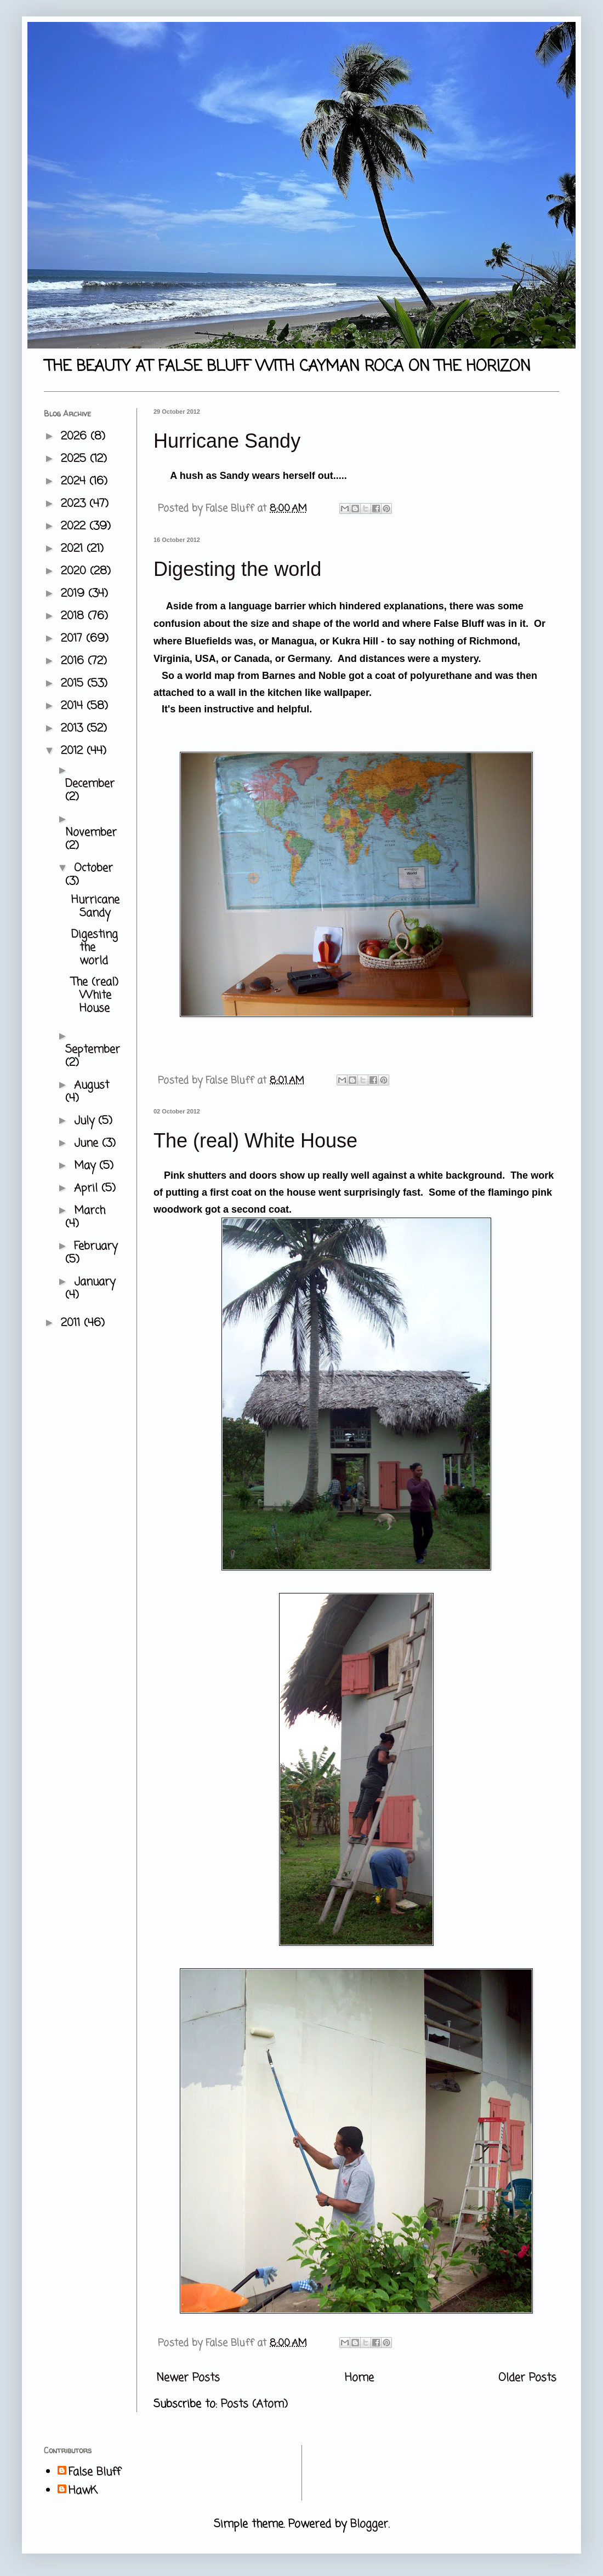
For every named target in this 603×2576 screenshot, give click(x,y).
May (86, 1165)
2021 (74, 548)
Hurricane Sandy (226, 441)
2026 (75, 436)
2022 (75, 526)
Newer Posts (188, 2377)
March (89, 1210)
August (91, 1085)
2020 (75, 571)
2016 (74, 661)
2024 (75, 481)
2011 (72, 1323)
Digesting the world (237, 569)
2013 (74, 728)
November (91, 832)
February (95, 1246)
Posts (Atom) (254, 2404)
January (94, 1281)
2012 (74, 750)
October (93, 868)
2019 (74, 593)
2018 (74, 616)
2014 (74, 706)
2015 (74, 683)
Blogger (369, 2524)
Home (359, 2377)
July (86, 1120)
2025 (75, 458)
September (92, 1049)
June (88, 1143)
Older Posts (527, 2377)
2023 (75, 503)
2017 (73, 638)
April (87, 1188)
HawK (83, 2491)
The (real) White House (255, 1140)
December (90, 783)
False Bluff (95, 2472)
